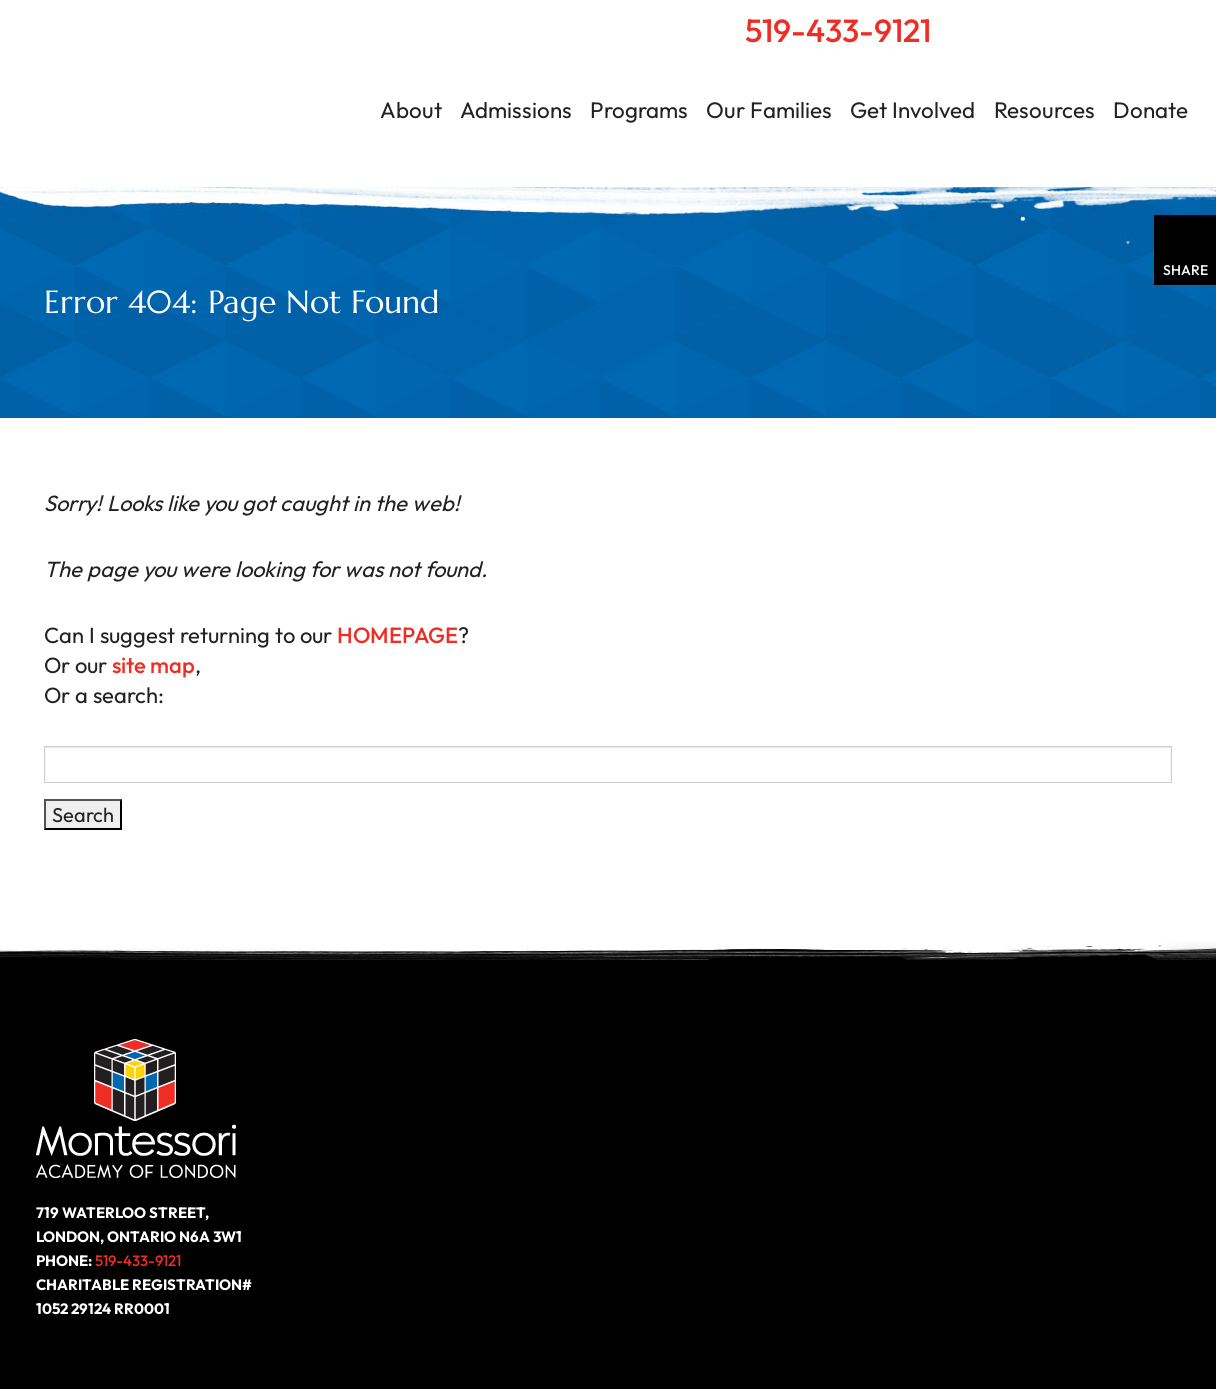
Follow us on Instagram (1138, 1188)
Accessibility (674, 1314)
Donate (1150, 110)
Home (1029, 21)
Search (1072, 21)
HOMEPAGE (397, 635)
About (411, 110)
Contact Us (1117, 21)
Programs (639, 110)
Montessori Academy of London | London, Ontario (196, 94)
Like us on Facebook (994, 1188)
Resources (1044, 110)
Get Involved (912, 110)
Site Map (906, 1314)
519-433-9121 (838, 30)
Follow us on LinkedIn (1066, 1188)
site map (153, 665)
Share (1185, 270)
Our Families (769, 110)
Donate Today (413, 1188)
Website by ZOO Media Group (1063, 1314)
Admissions (516, 110)
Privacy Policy (799, 1314)
